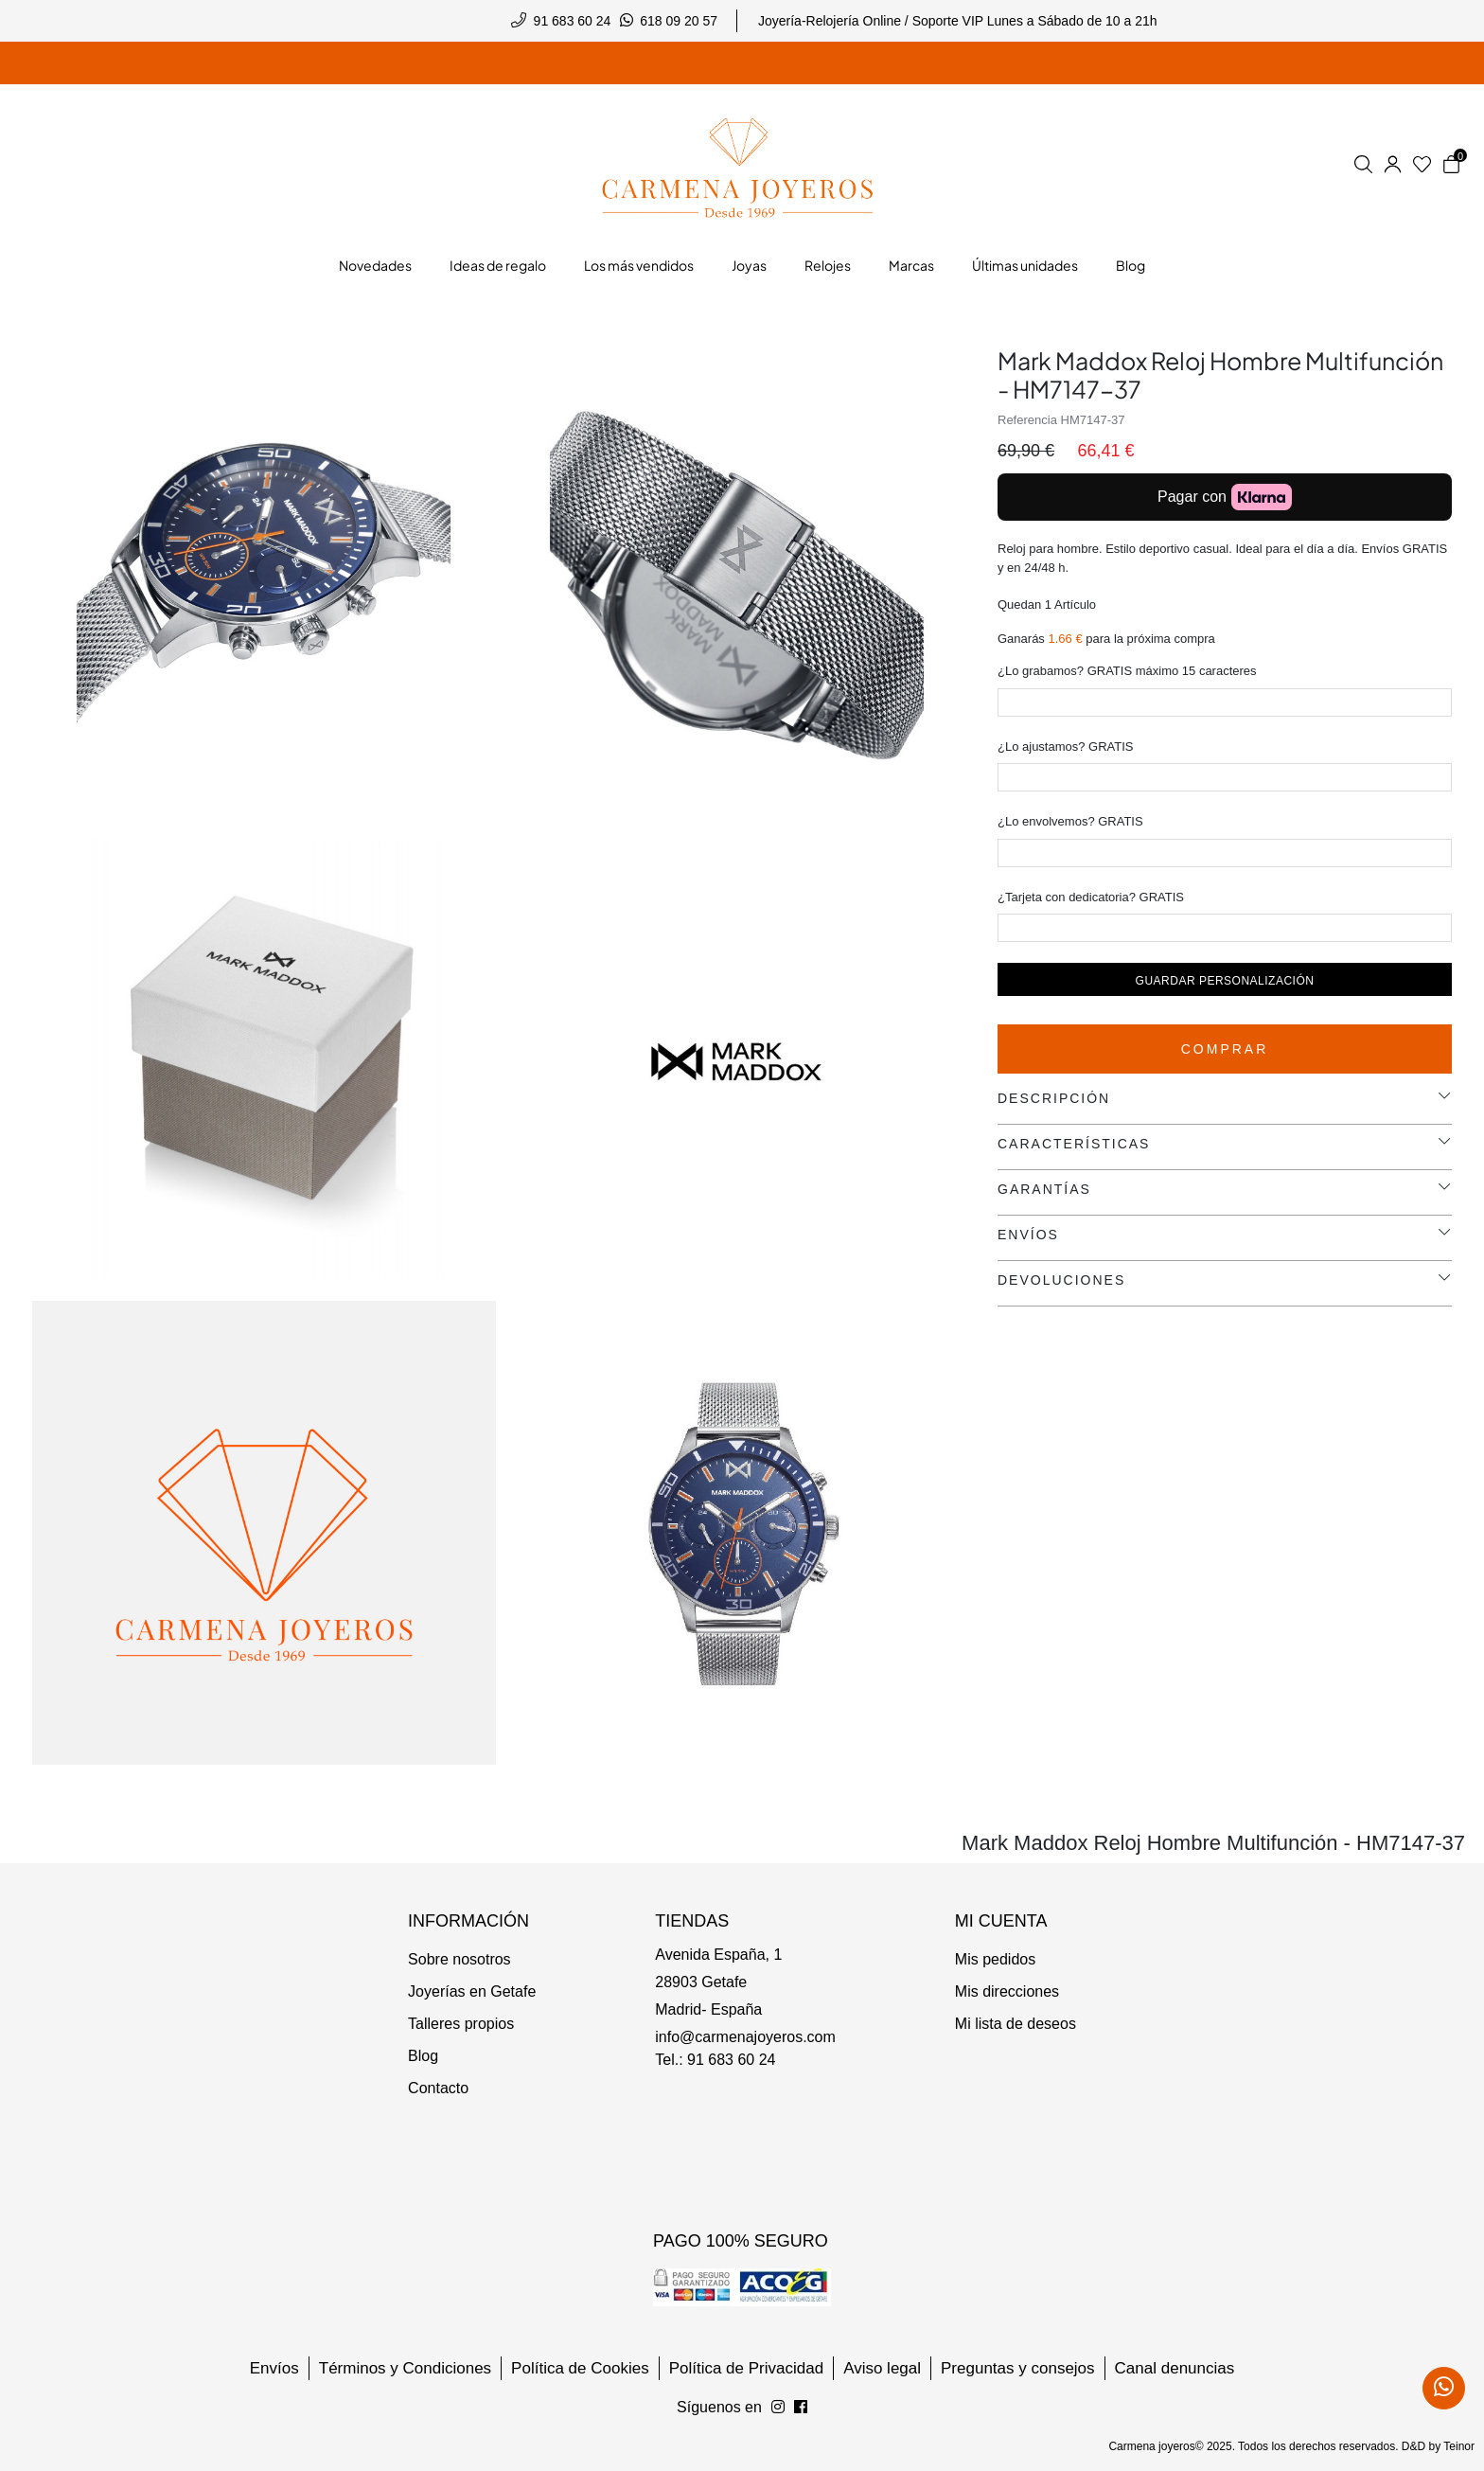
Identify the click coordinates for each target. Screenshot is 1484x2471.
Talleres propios (461, 2024)
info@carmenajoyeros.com (745, 2037)
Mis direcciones (1007, 1991)
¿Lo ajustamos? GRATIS (1066, 746)
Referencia (1027, 420)
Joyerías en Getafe (472, 1991)
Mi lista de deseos (1015, 2024)
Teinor (1459, 2446)
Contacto (438, 2088)
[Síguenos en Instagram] (800, 2407)
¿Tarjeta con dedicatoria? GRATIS (1091, 897)
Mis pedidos (995, 1959)
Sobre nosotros (459, 1959)
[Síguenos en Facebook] (778, 2407)
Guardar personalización (1225, 980)
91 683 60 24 (572, 20)
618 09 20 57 (678, 20)
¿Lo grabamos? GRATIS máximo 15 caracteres (1127, 671)
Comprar (1225, 1049)
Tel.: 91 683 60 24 (715, 2060)
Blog (423, 2056)
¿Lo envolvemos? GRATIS (1070, 821)
